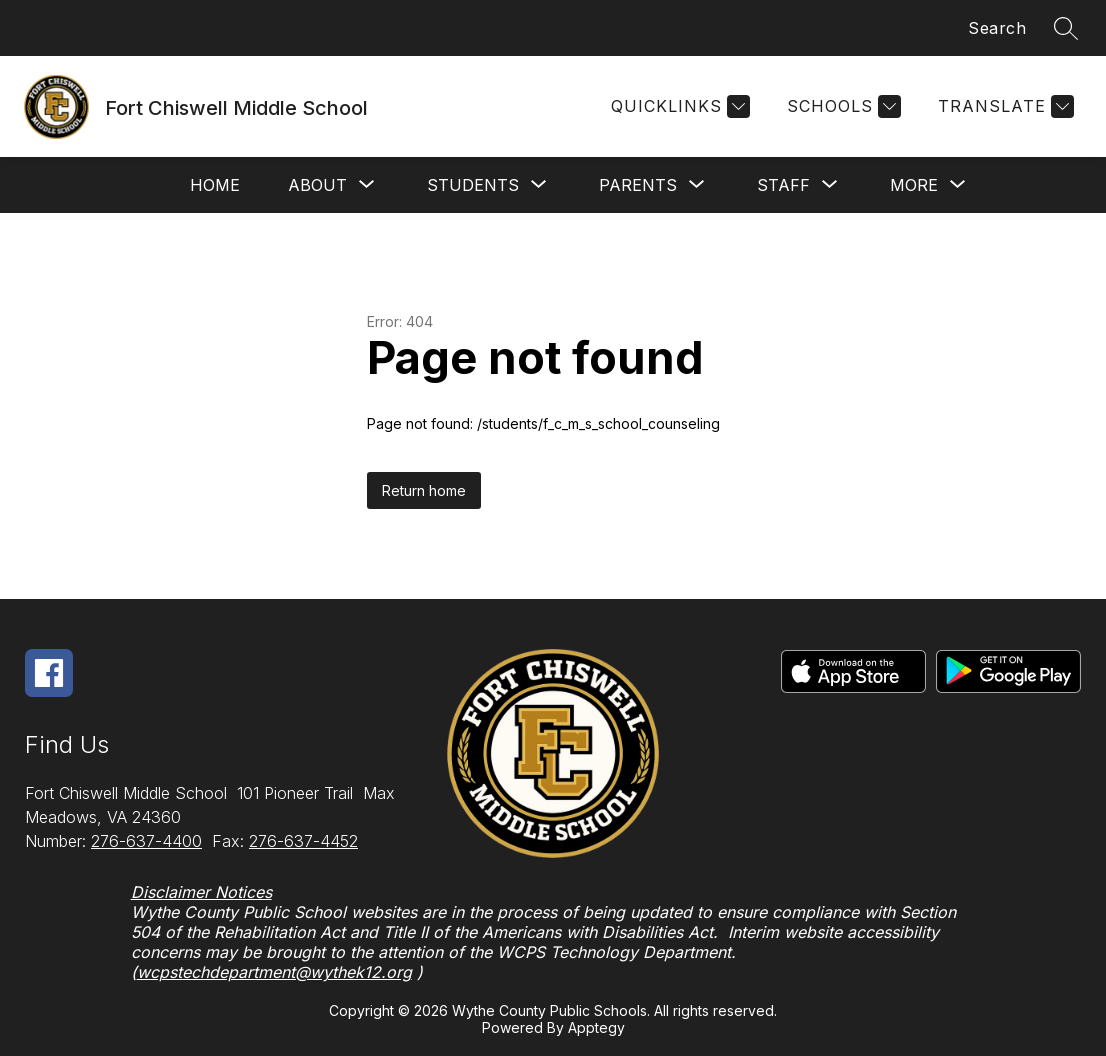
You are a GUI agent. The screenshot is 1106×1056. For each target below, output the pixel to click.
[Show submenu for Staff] (783, 185)
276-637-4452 (303, 841)
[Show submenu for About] (317, 185)
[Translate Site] (1003, 106)
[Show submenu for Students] (473, 185)
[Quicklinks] (678, 106)
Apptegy (596, 1027)
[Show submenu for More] (914, 185)
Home (215, 185)
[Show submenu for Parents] (638, 185)
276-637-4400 (146, 841)
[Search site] (1066, 28)
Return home (424, 490)
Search (997, 28)
